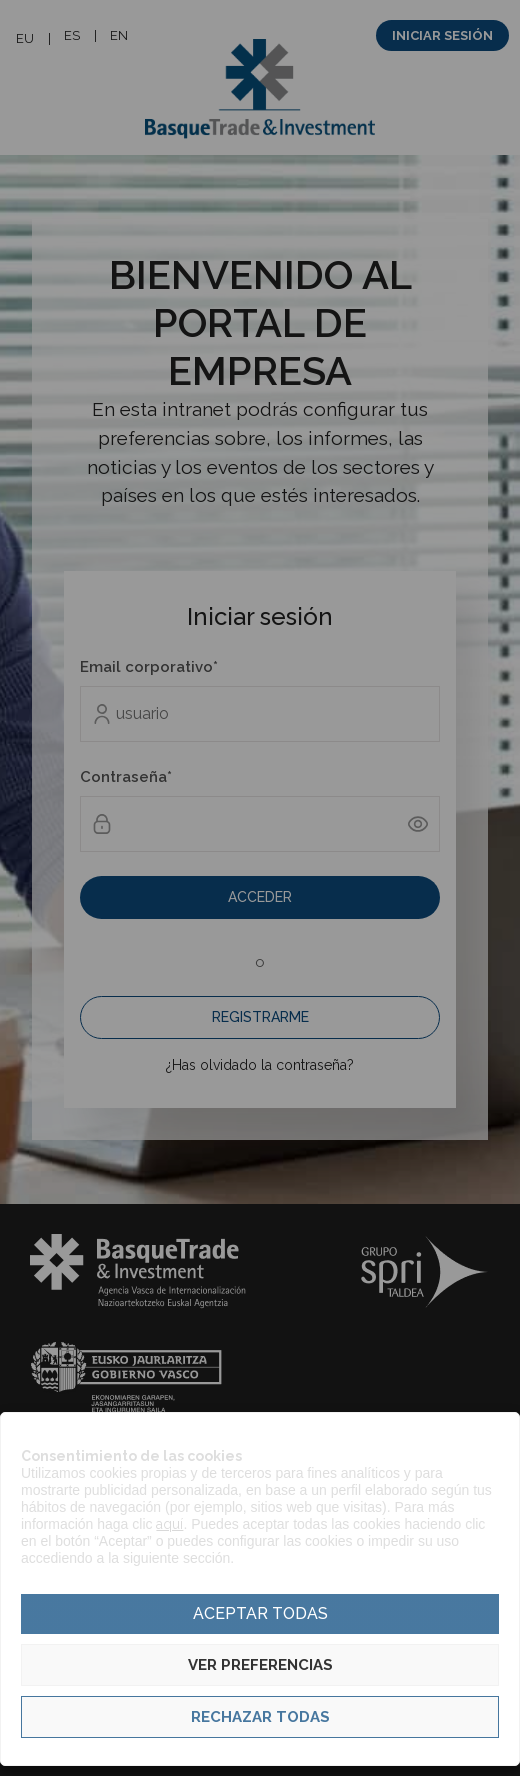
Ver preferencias (260, 1665)
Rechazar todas (260, 1717)
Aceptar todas (260, 1613)
